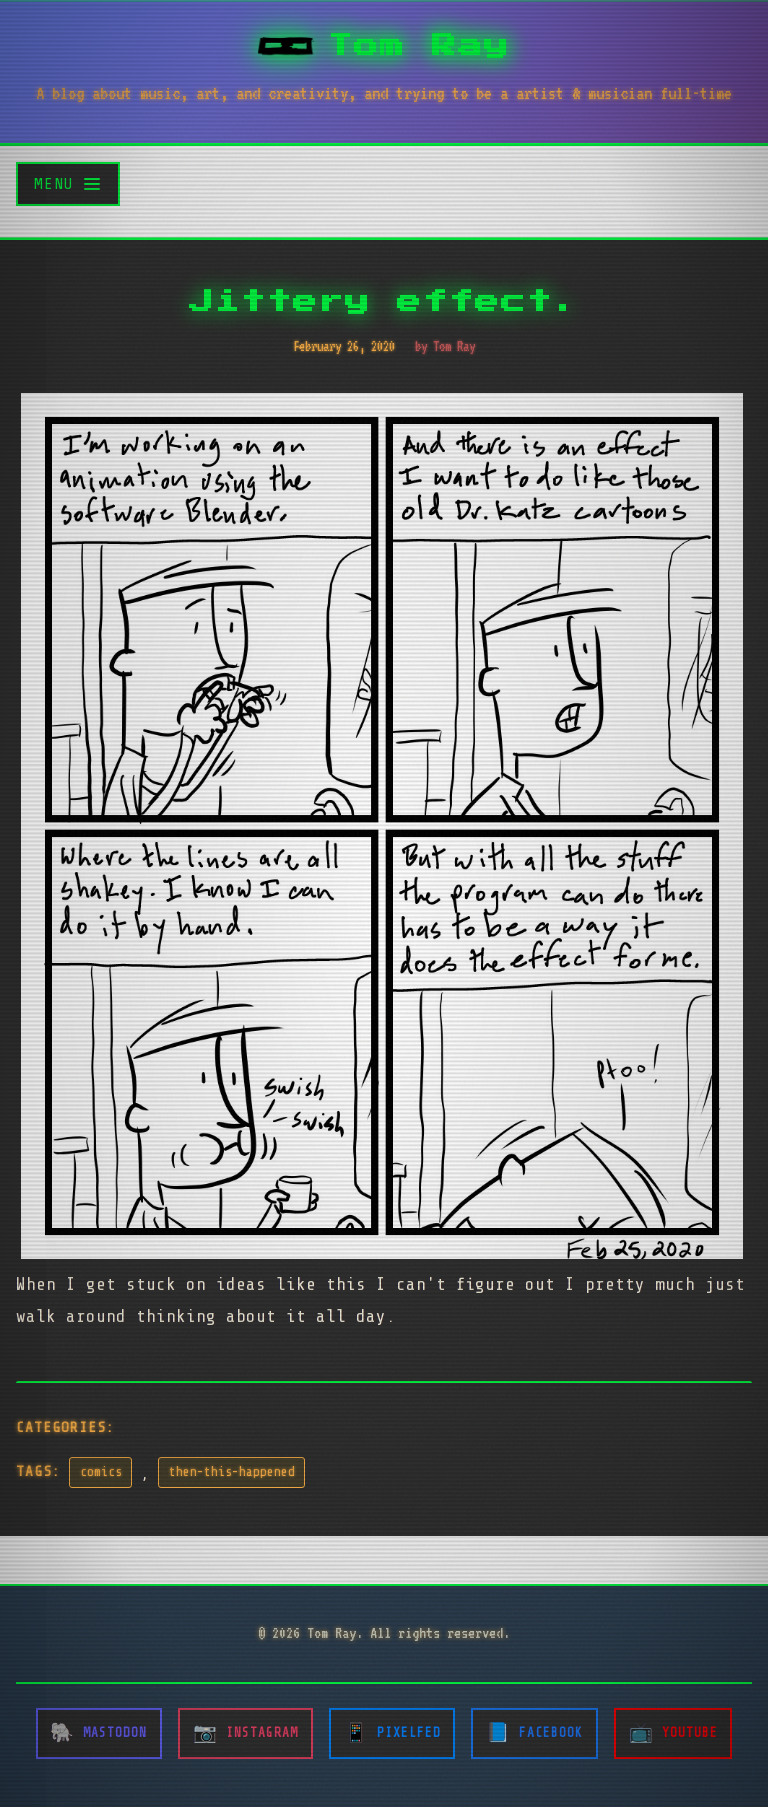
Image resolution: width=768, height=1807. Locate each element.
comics (101, 1472)
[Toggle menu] (68, 183)
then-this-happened (232, 1472)
